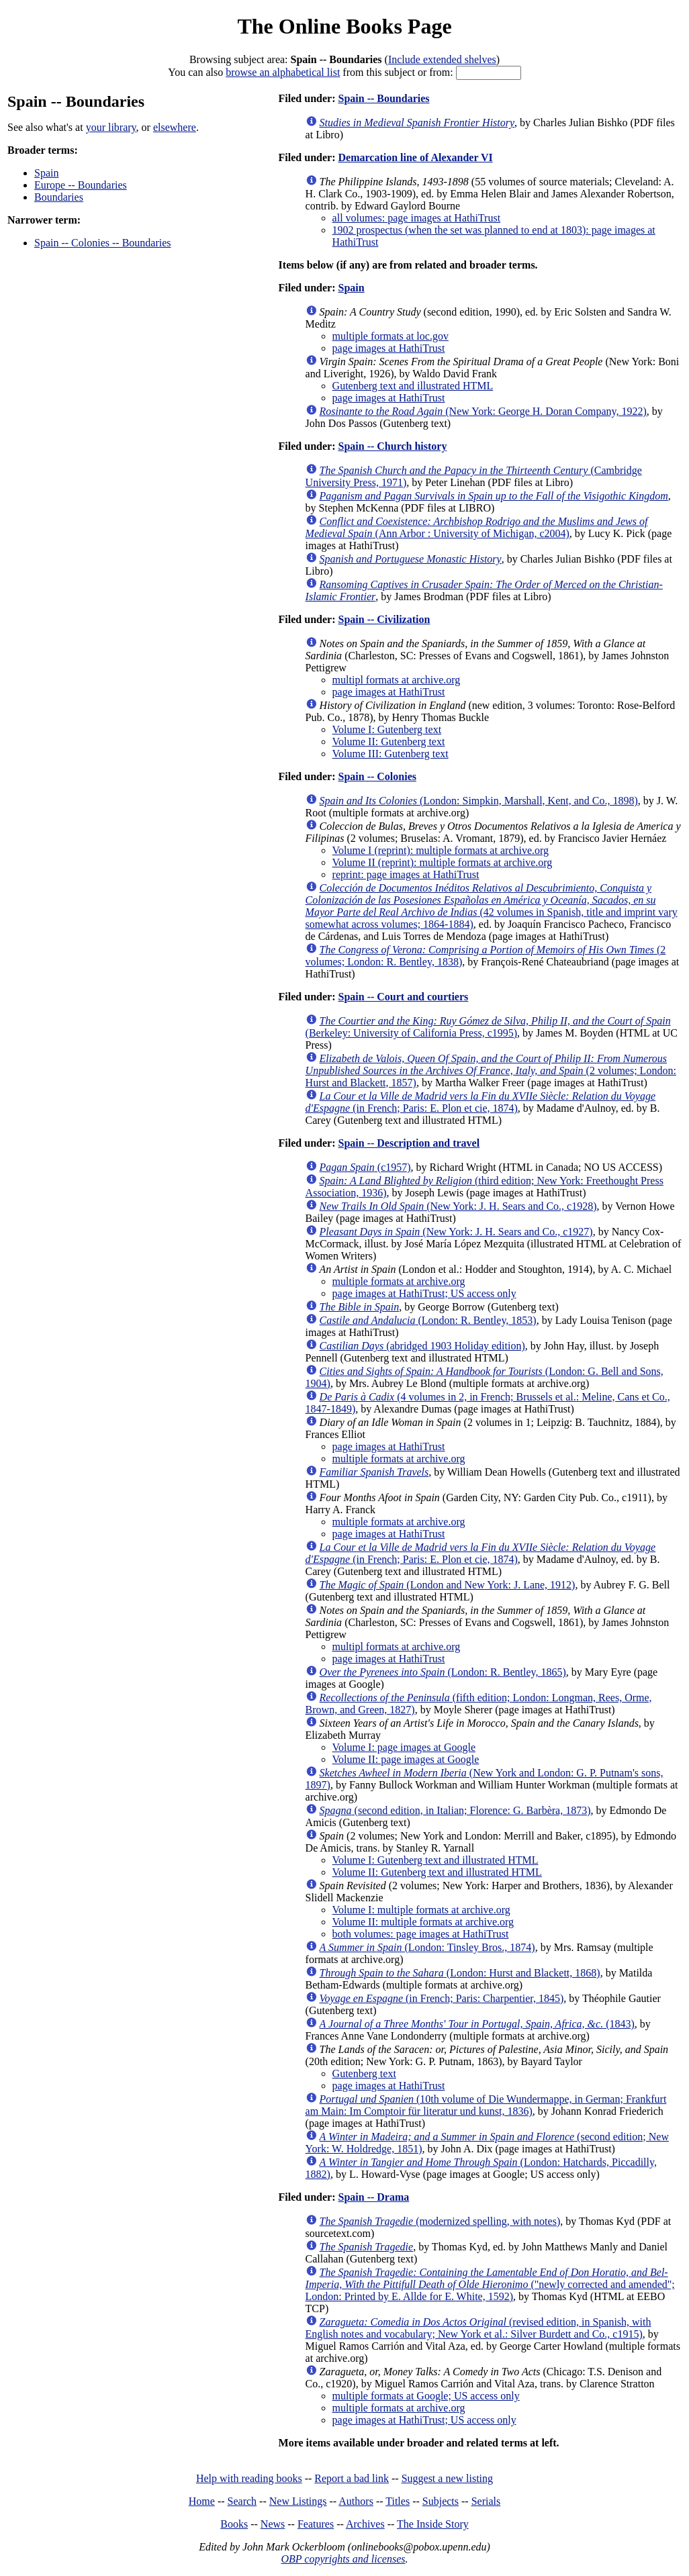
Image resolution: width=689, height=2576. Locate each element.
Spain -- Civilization (384, 619)
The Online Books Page (344, 26)
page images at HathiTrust (388, 348)
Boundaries (58, 197)
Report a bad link (351, 2478)
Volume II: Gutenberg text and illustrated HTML (437, 1872)
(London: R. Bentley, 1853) (428, 1320)
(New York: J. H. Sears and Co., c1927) (456, 1231)
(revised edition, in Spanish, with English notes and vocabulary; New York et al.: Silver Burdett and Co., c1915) (478, 2328)
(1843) (477, 2024)
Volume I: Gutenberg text (387, 729)
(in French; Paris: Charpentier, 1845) (442, 1998)
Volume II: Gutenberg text (388, 741)
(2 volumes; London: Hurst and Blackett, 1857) (491, 1070)
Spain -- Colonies (377, 776)
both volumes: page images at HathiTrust (420, 1934)
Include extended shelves (442, 59)
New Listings (298, 2501)
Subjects (440, 2501)
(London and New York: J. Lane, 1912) (448, 1584)
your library (111, 127)
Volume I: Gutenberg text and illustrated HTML (435, 1860)
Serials (486, 2501)
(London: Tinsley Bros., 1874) (427, 1947)
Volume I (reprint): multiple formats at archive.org (440, 850)
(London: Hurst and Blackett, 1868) (460, 1972)
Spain (46, 173)
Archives (365, 2524)
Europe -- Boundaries (80, 185)
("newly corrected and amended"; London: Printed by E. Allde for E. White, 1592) (490, 2284)
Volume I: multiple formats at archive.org (421, 1909)
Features (315, 2524)
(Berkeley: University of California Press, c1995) (488, 1027)
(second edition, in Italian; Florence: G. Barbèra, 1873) (455, 1810)
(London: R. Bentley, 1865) (443, 1672)
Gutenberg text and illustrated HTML (413, 385)
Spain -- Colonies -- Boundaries (102, 242)
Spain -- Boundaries (383, 98)
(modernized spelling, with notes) (440, 2221)
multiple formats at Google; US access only (426, 2395)
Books (234, 2524)
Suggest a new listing (447, 2478)
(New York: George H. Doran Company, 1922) (483, 411)
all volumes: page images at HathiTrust (416, 218)
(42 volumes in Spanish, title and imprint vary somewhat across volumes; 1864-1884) (492, 906)
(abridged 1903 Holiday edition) (422, 1345)
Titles (397, 2501)
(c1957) (365, 1167)
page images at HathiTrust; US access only (424, 1293)
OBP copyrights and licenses (343, 2559)
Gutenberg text (364, 2073)
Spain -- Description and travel (408, 1143)
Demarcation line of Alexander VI (415, 157)
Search (242, 2501)
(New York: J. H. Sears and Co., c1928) (458, 1206)
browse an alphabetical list (283, 72)
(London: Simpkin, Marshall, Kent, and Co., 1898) (479, 800)
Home (202, 2501)
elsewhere (174, 127)
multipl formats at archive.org (396, 679)
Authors (355, 2501)
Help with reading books (249, 2478)
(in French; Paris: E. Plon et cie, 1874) (480, 1102)
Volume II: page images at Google (405, 1759)
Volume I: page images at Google (403, 1747)
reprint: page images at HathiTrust (405, 874)
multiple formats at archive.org (398, 1281)
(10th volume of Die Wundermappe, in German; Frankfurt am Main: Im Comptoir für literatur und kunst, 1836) (486, 2105)
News (273, 2524)
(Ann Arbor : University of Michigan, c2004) (477, 527)
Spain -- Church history (392, 446)
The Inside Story (433, 2524)
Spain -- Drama (373, 2197)
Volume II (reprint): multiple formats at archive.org (442, 862)
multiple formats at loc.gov (390, 336)
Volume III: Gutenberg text (390, 753)
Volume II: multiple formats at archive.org (423, 1921)
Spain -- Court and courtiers (403, 996)
